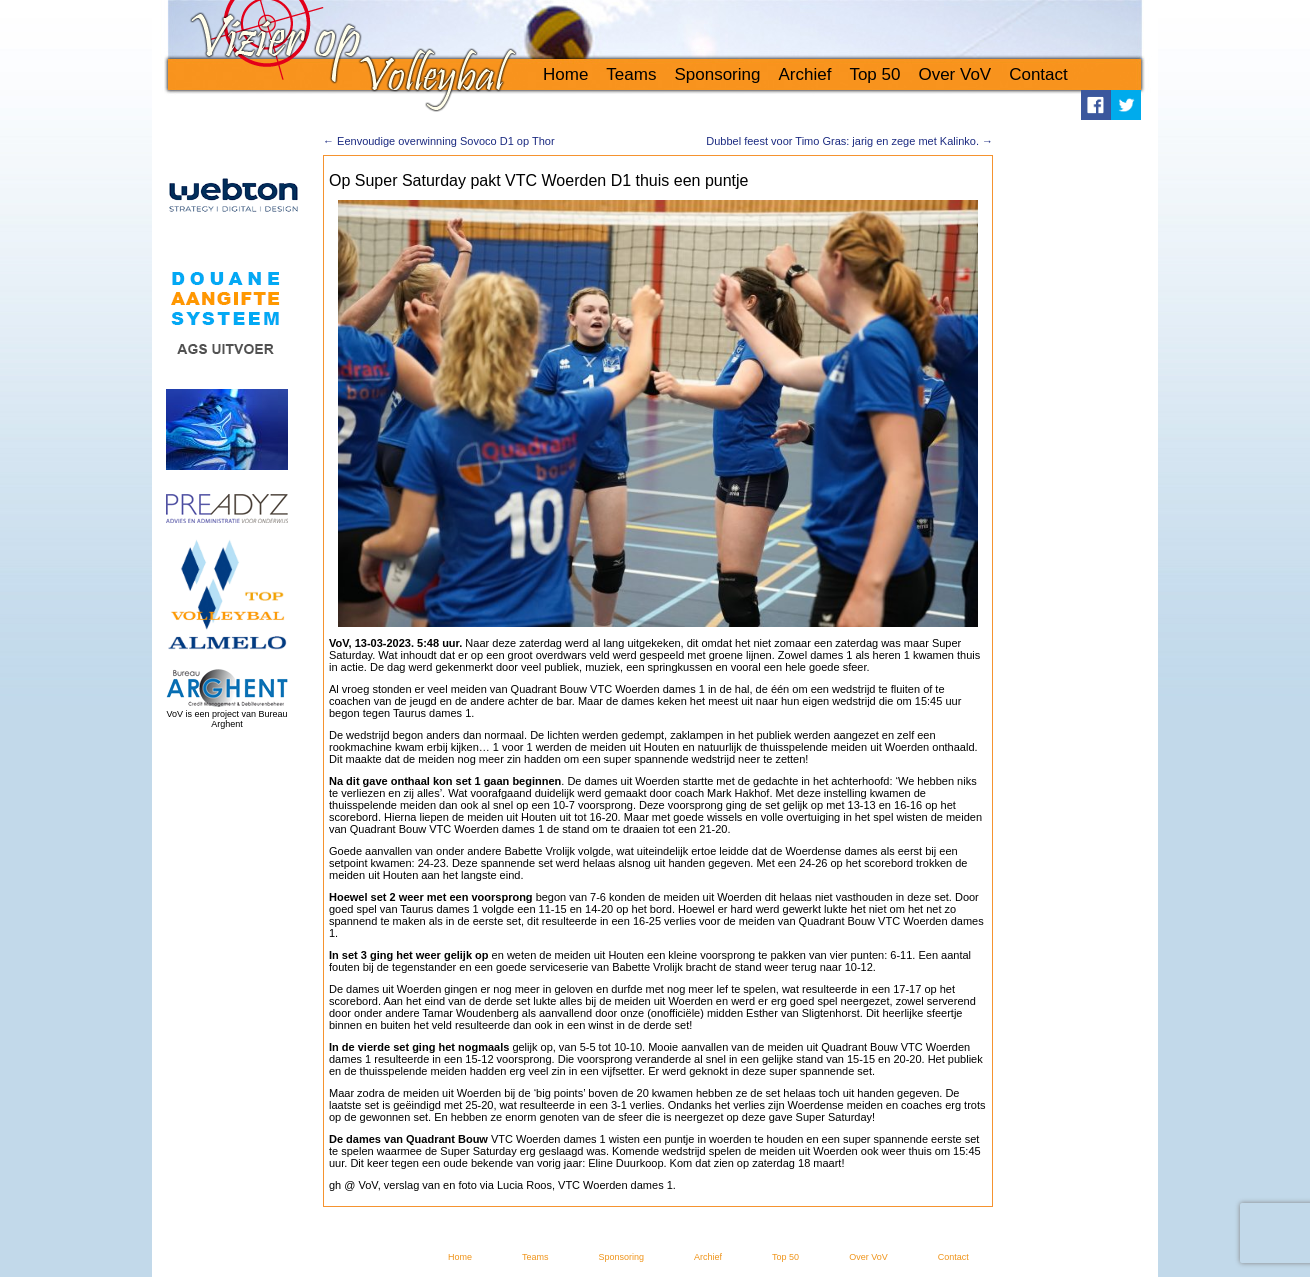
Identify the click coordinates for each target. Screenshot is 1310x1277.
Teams (631, 74)
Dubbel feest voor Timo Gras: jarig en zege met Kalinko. (849, 141)
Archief (804, 74)
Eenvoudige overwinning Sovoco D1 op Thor (439, 141)
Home (565, 74)
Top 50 (874, 74)
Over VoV (954, 74)
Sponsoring (717, 74)
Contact (1038, 74)
